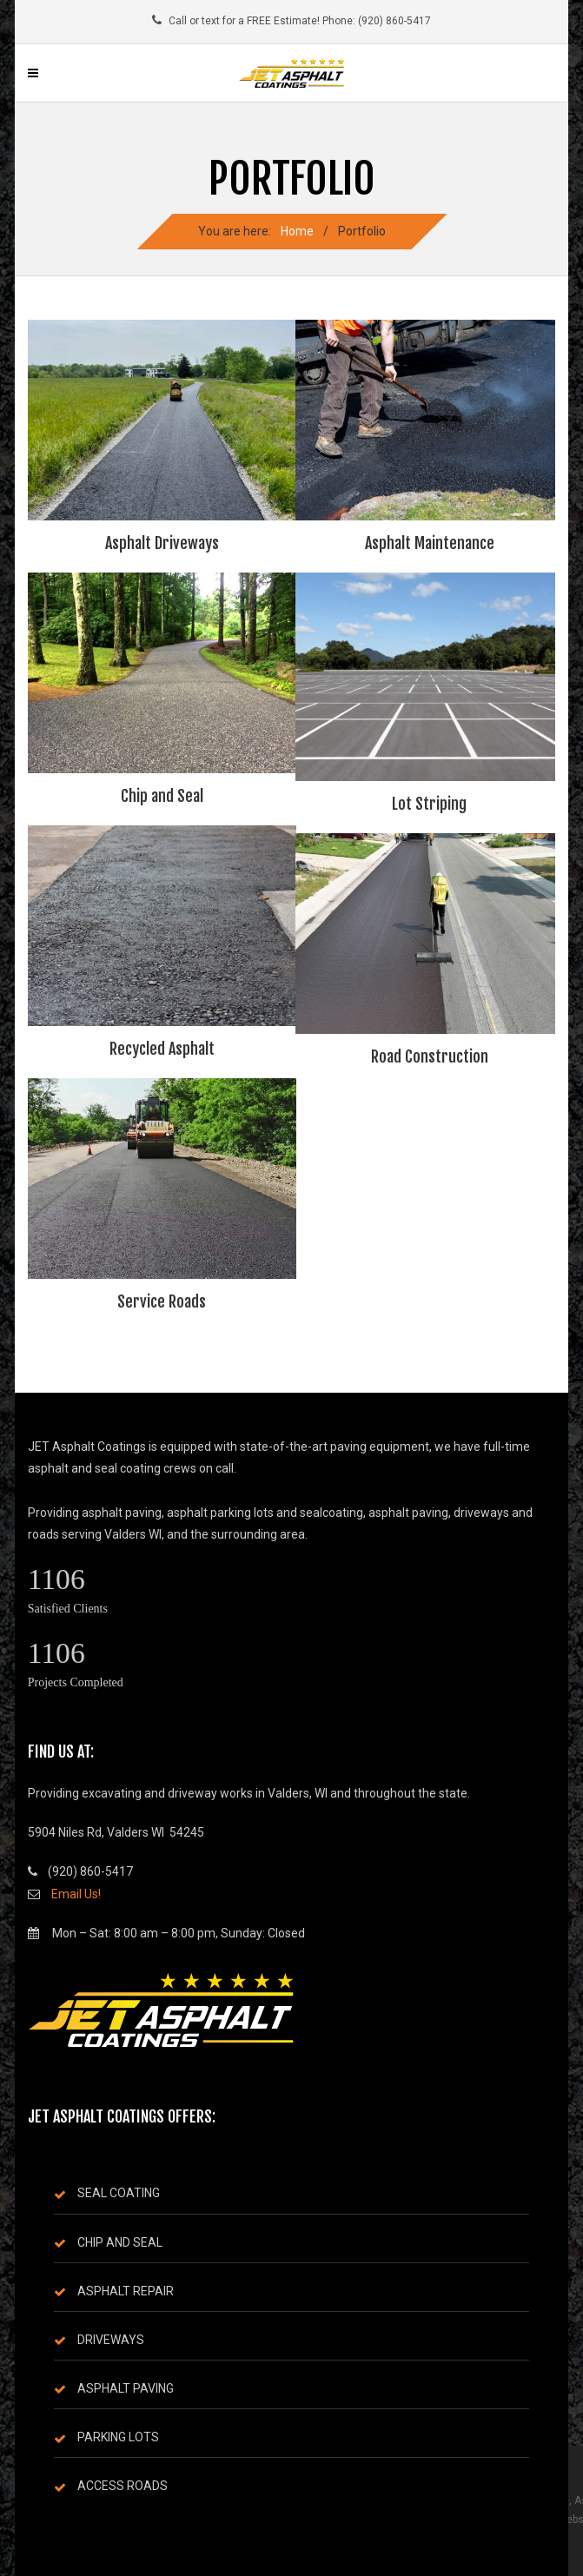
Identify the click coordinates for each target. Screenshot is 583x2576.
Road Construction (429, 1056)
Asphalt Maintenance (429, 543)
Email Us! (76, 1894)
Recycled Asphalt (162, 1048)
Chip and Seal (162, 795)
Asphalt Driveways (162, 543)
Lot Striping (429, 803)
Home (297, 231)
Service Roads (161, 1301)
